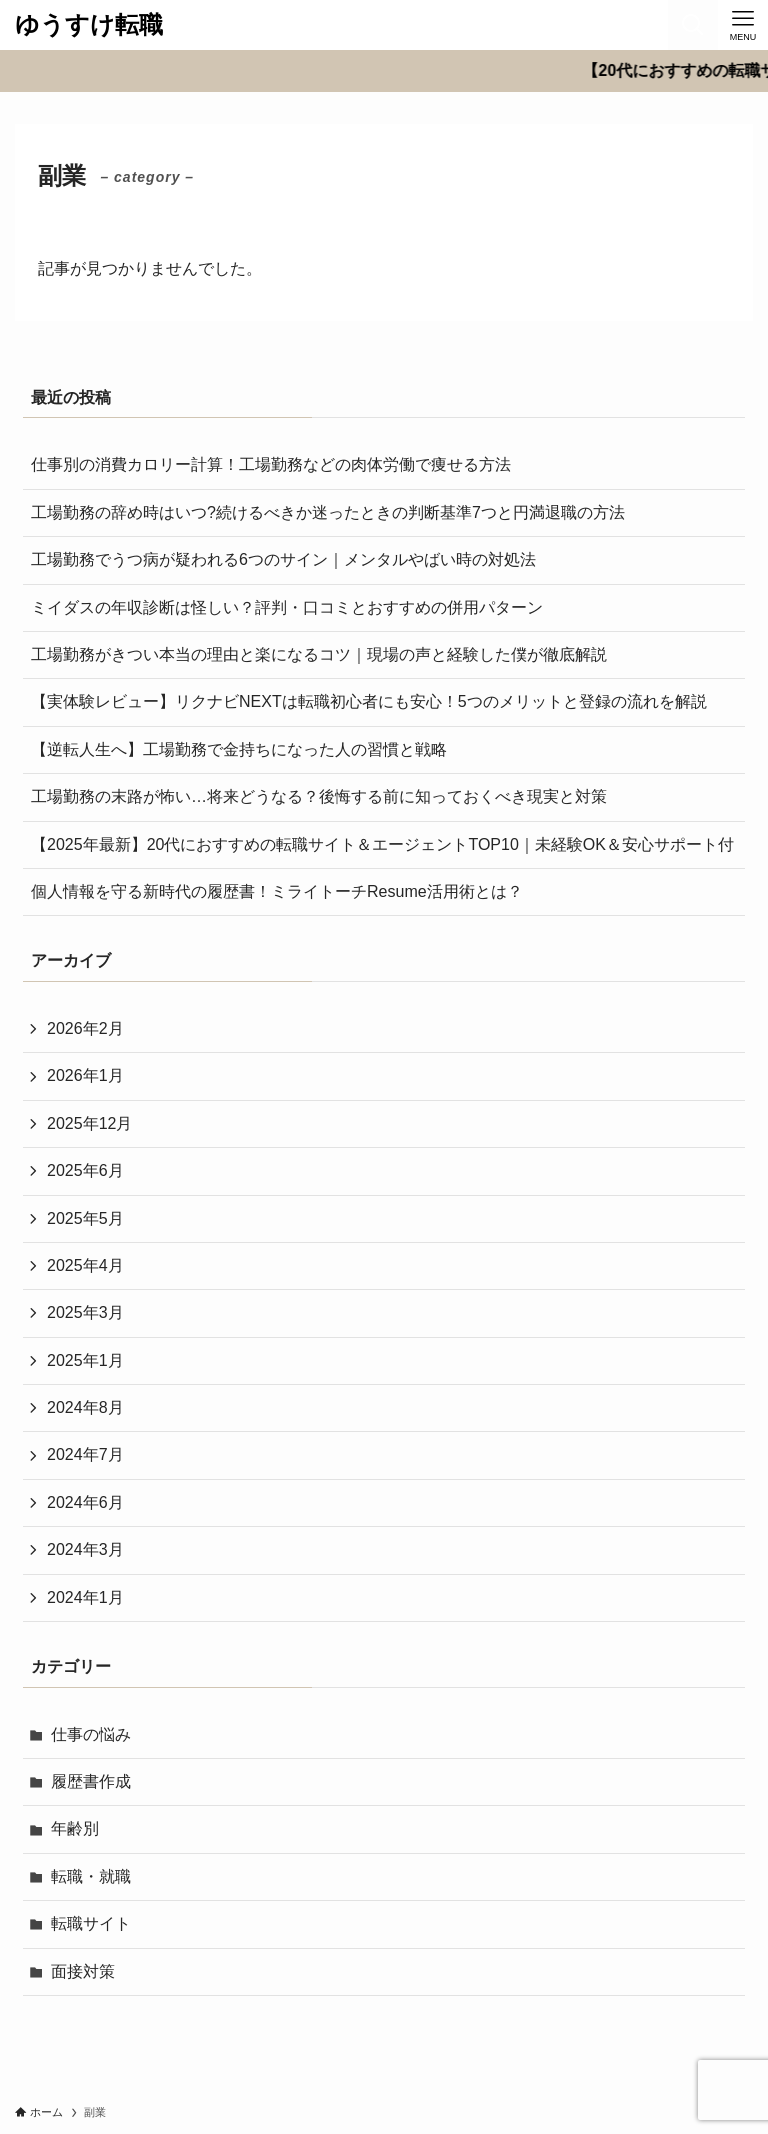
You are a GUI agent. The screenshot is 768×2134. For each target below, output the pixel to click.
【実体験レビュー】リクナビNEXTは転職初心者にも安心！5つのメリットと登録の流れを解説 (369, 701)
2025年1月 (85, 1360)
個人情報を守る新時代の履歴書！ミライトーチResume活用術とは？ (277, 891)
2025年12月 (89, 1123)
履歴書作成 (91, 1781)
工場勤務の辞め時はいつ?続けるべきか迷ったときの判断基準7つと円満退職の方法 (328, 512)
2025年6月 (85, 1170)
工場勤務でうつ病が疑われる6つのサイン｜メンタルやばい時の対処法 (283, 559)
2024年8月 (85, 1407)
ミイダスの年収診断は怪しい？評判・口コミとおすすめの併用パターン (287, 607)
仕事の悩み (91, 1734)
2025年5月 (85, 1218)
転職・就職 (91, 1876)
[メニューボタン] (743, 25)
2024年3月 (85, 1549)
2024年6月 (85, 1502)
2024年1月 (85, 1597)
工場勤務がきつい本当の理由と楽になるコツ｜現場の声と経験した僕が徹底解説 (319, 654)
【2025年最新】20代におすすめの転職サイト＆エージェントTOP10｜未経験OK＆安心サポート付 (382, 844)
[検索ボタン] (693, 25)
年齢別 (75, 1828)
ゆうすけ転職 (89, 25)
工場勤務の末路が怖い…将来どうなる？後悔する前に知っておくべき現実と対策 (319, 796)
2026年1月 (85, 1075)
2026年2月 (85, 1028)
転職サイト (91, 1923)
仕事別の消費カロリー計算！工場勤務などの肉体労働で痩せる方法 (271, 464)
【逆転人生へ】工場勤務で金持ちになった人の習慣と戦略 (239, 749)
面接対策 (83, 1971)
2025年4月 (85, 1265)
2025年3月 (85, 1312)
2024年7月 (85, 1454)
